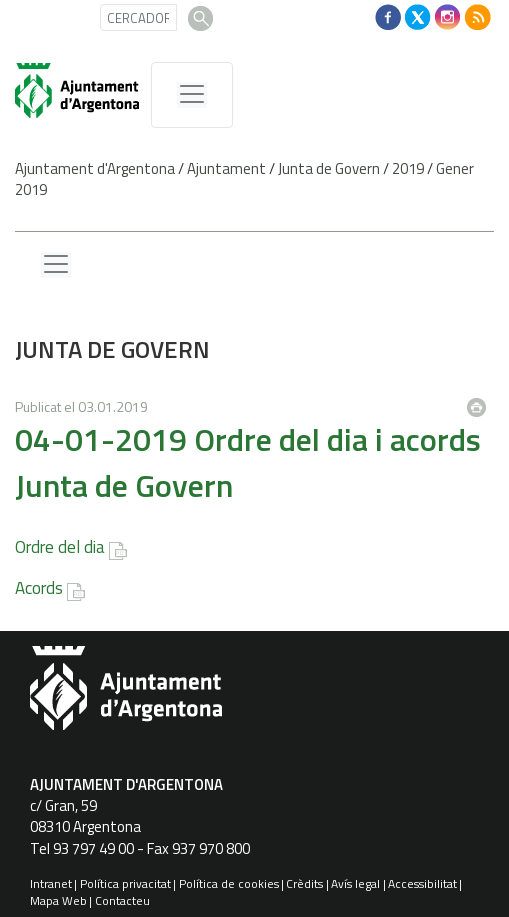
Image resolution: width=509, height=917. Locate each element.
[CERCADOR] (138, 17)
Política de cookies (229, 883)
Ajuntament (226, 168)
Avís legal (355, 883)
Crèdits (304, 883)
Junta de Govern (329, 168)
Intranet (51, 883)
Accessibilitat (422, 883)
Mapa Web (58, 900)
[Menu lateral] (56, 265)
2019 (408, 168)
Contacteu (122, 900)
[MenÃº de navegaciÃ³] (192, 95)
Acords (39, 588)
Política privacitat (125, 883)
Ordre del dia (60, 547)
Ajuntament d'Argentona (95, 168)
